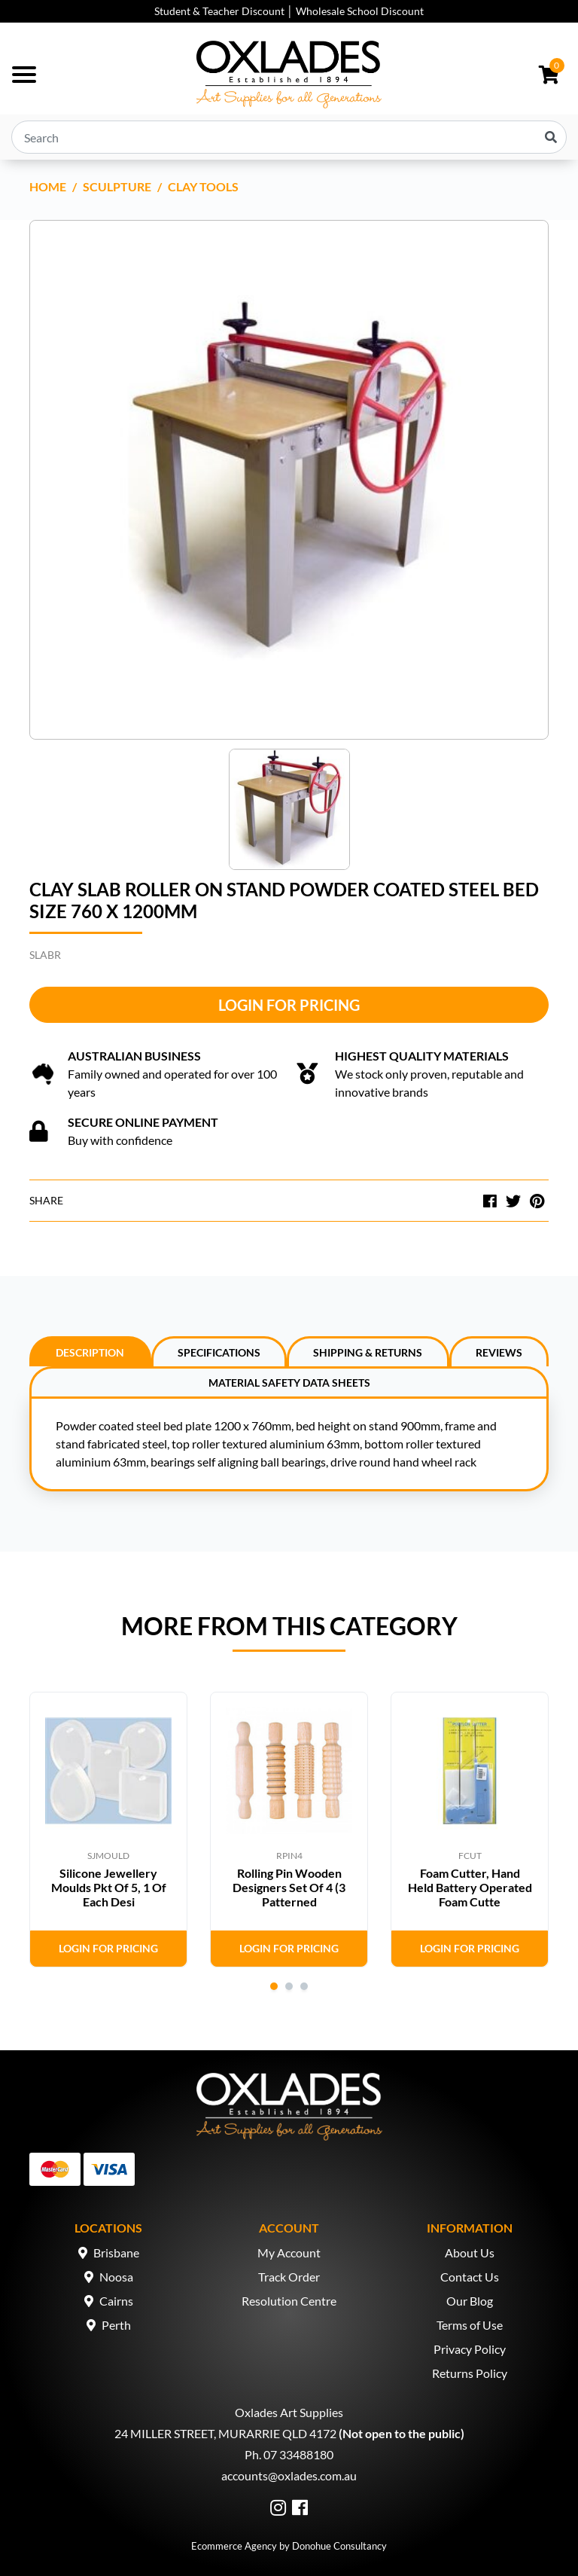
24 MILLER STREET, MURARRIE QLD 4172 (225, 2433)
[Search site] (551, 137)
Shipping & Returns (367, 1352)
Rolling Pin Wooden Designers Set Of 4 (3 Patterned (289, 1887)
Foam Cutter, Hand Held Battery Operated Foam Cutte (470, 1887)
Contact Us (469, 2276)
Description (90, 1352)
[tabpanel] (108, 1829)
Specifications (219, 1352)
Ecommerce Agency (234, 2546)
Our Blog (469, 2301)
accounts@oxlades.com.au (289, 2475)
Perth (116, 2325)
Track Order (289, 2276)
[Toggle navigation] (24, 74)
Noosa (116, 2276)
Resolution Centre (289, 2301)
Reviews (499, 1352)
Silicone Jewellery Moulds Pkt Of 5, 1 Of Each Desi (108, 1887)
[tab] (90, 1351)
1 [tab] (274, 1986)
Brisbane (116, 2252)
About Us (469, 2252)
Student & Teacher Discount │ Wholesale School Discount (289, 11)
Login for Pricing (289, 1005)
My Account (289, 2252)
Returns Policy (469, 2373)
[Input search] (289, 137)
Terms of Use (470, 2325)
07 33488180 (298, 2454)
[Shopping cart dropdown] (549, 74)
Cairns (116, 2301)
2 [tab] (289, 1986)
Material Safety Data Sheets (289, 1382)
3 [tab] (304, 1986)
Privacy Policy (470, 2349)
